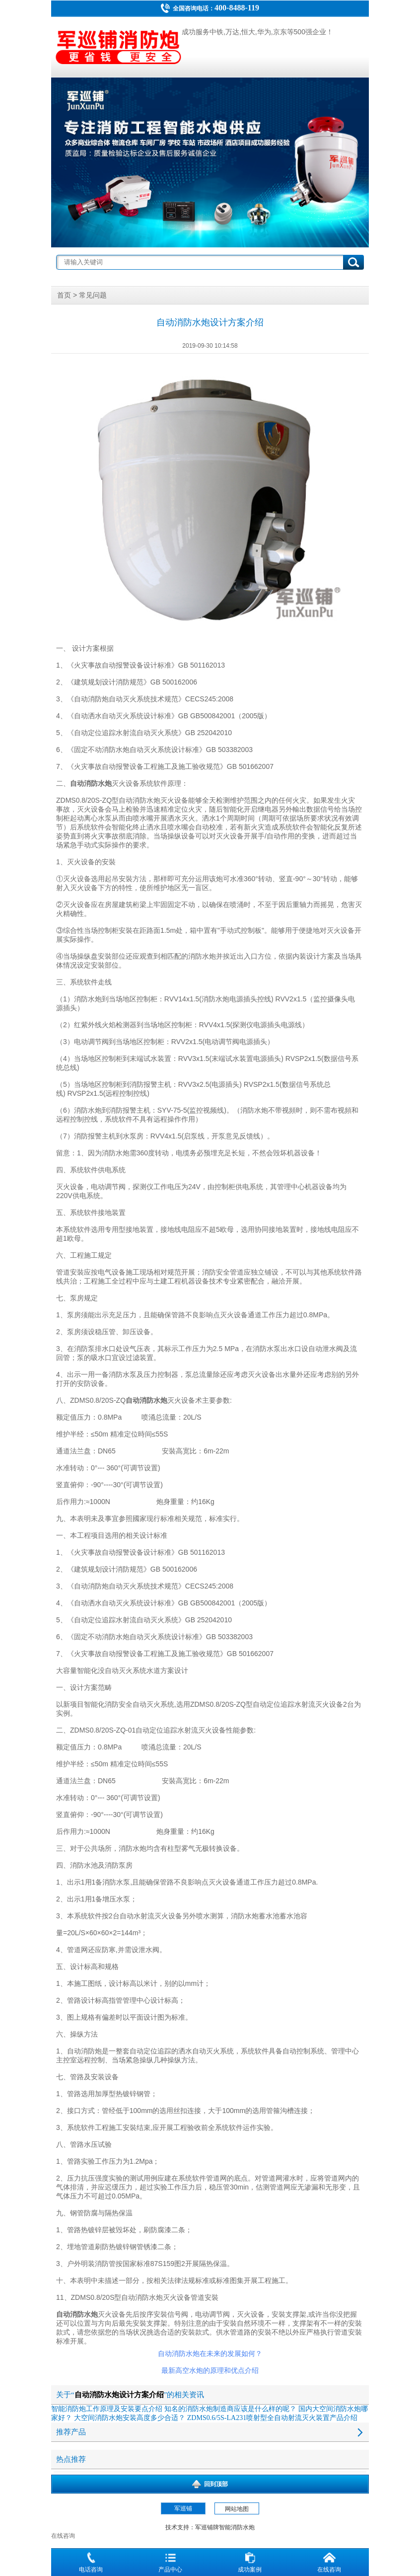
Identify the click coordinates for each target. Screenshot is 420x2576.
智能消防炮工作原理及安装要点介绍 (106, 2409)
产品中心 (170, 2561)
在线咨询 (329, 2561)
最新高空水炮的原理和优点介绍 (210, 2370)
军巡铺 (183, 2508)
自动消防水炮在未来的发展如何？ (210, 2353)
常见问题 (93, 295)
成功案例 (250, 2561)
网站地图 (237, 2508)
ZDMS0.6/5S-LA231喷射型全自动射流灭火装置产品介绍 (272, 2418)
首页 (64, 295)
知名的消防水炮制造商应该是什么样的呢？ (230, 2409)
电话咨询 (91, 2561)
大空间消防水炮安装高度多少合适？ (129, 2418)
